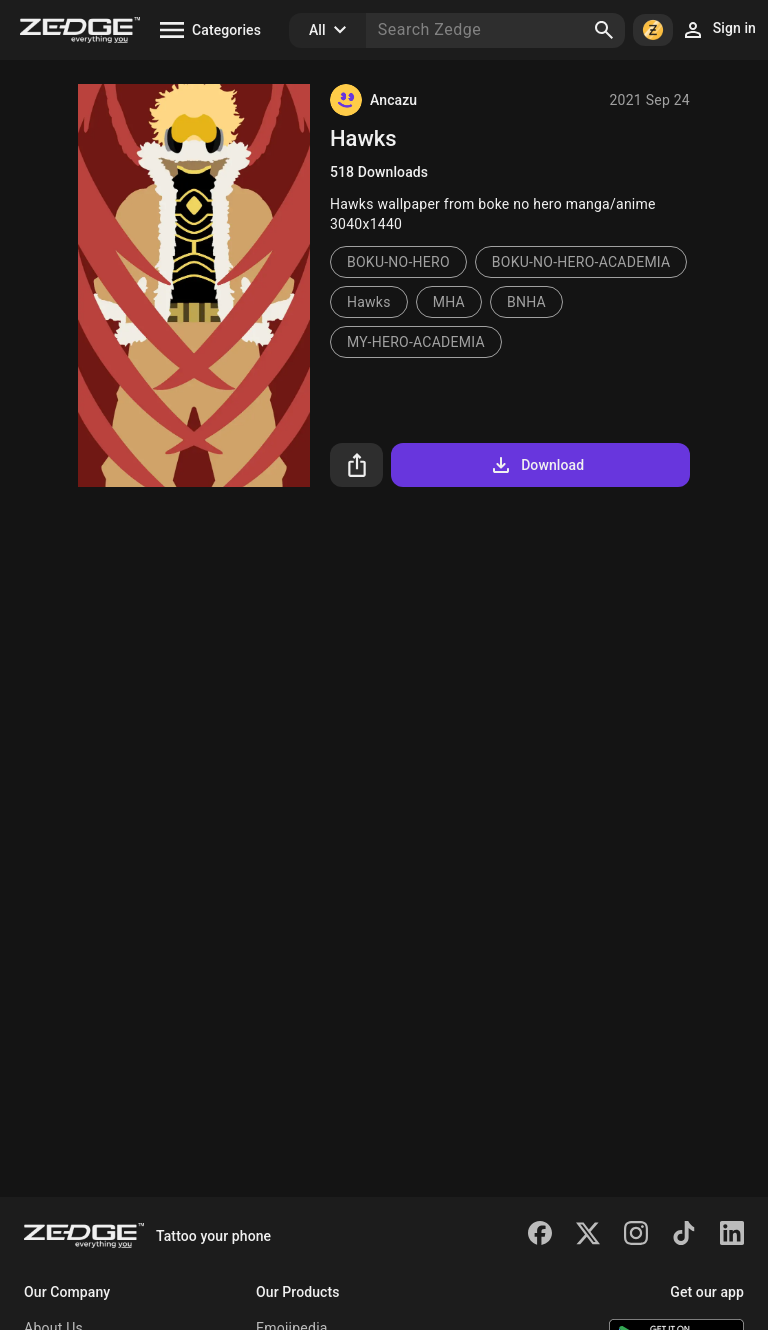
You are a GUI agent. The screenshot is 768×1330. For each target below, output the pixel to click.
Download (536, 465)
